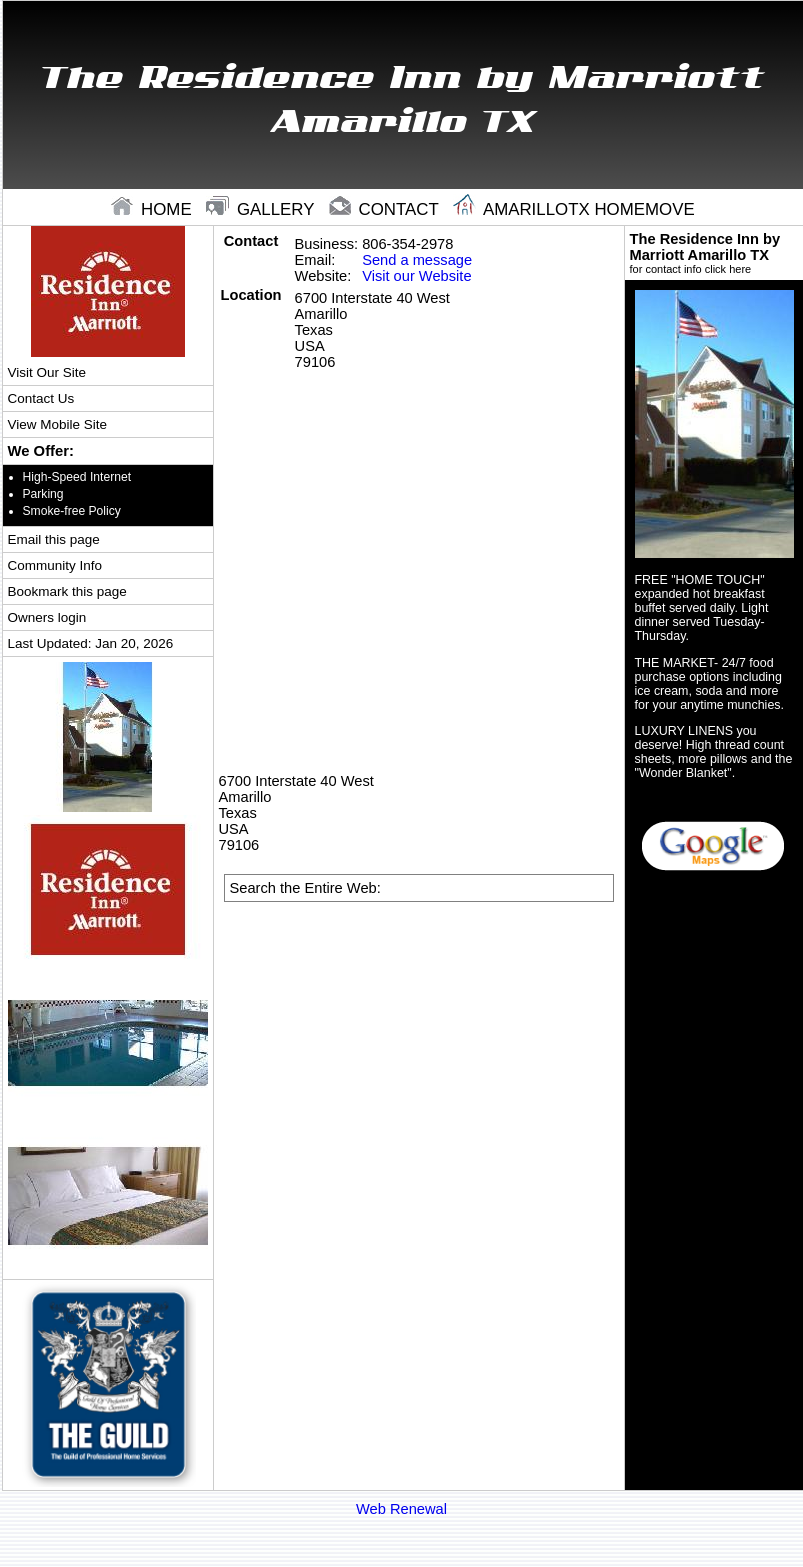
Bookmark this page (67, 591)
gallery (262, 209)
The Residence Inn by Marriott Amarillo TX (714, 253)
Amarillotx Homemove (573, 209)
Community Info (55, 565)
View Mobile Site (57, 424)
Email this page (54, 539)
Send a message (417, 260)
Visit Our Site (47, 372)
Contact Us (41, 398)
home (153, 209)
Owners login (47, 617)
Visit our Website (416, 276)
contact (386, 209)
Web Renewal (401, 1509)
